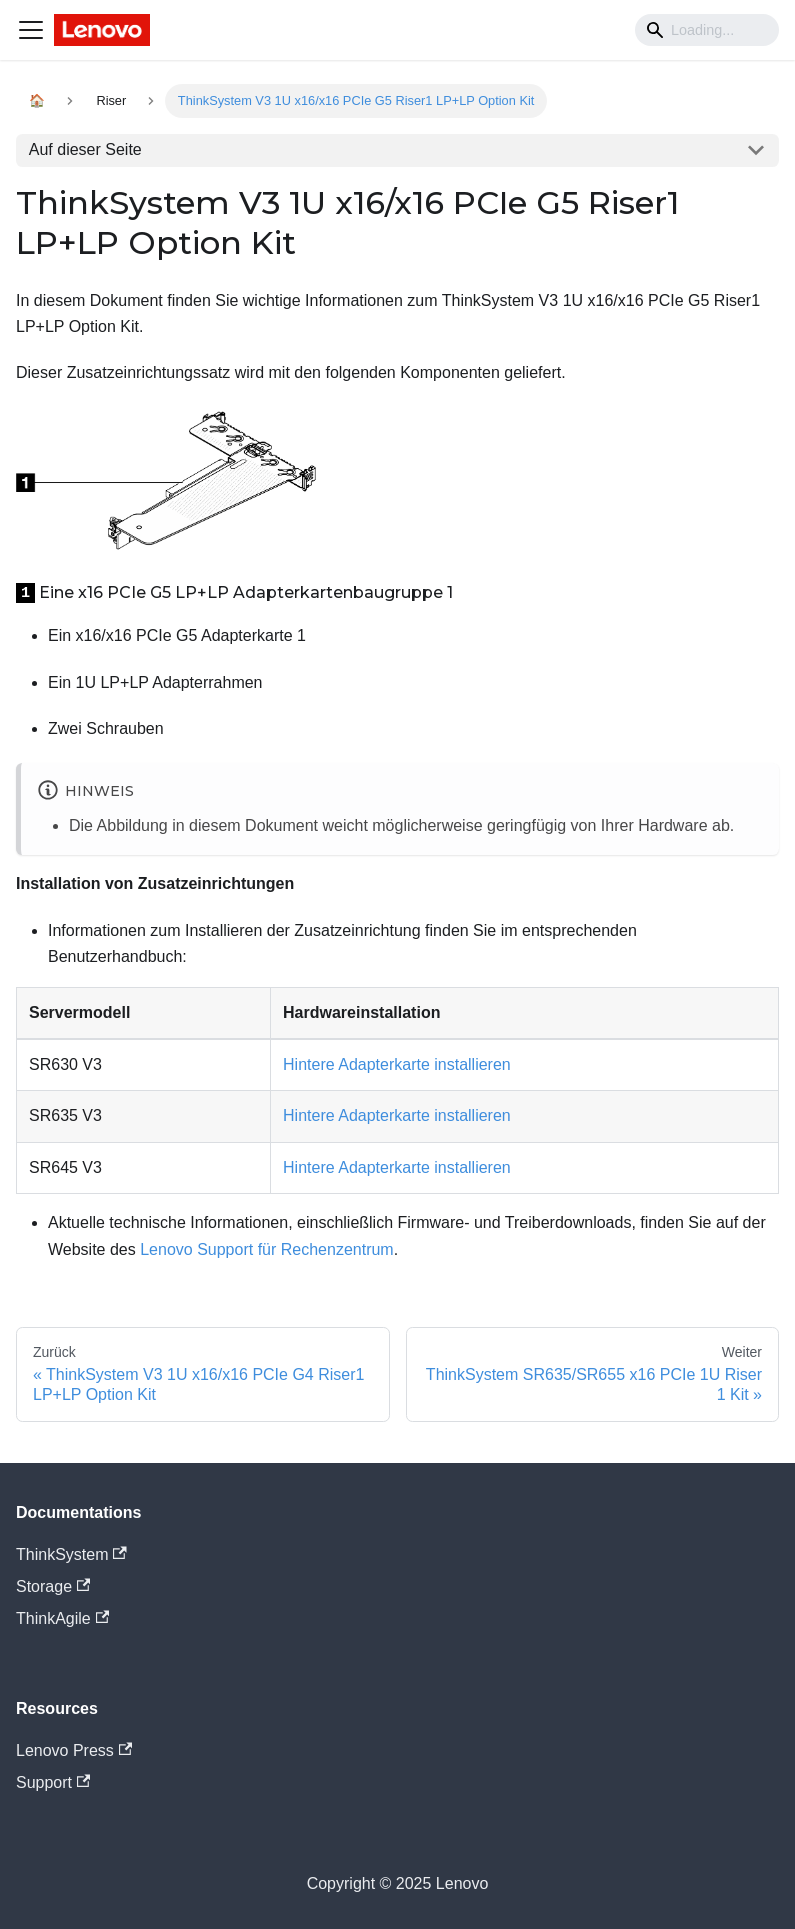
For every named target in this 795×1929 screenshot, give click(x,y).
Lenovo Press (74, 1750)
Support (53, 1782)
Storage (53, 1586)
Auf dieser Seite (85, 149)
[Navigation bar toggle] (31, 30)
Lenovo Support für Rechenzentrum (266, 1249)
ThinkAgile (62, 1618)
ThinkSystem (71, 1554)
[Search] (707, 30)
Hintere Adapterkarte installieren (397, 1064)
